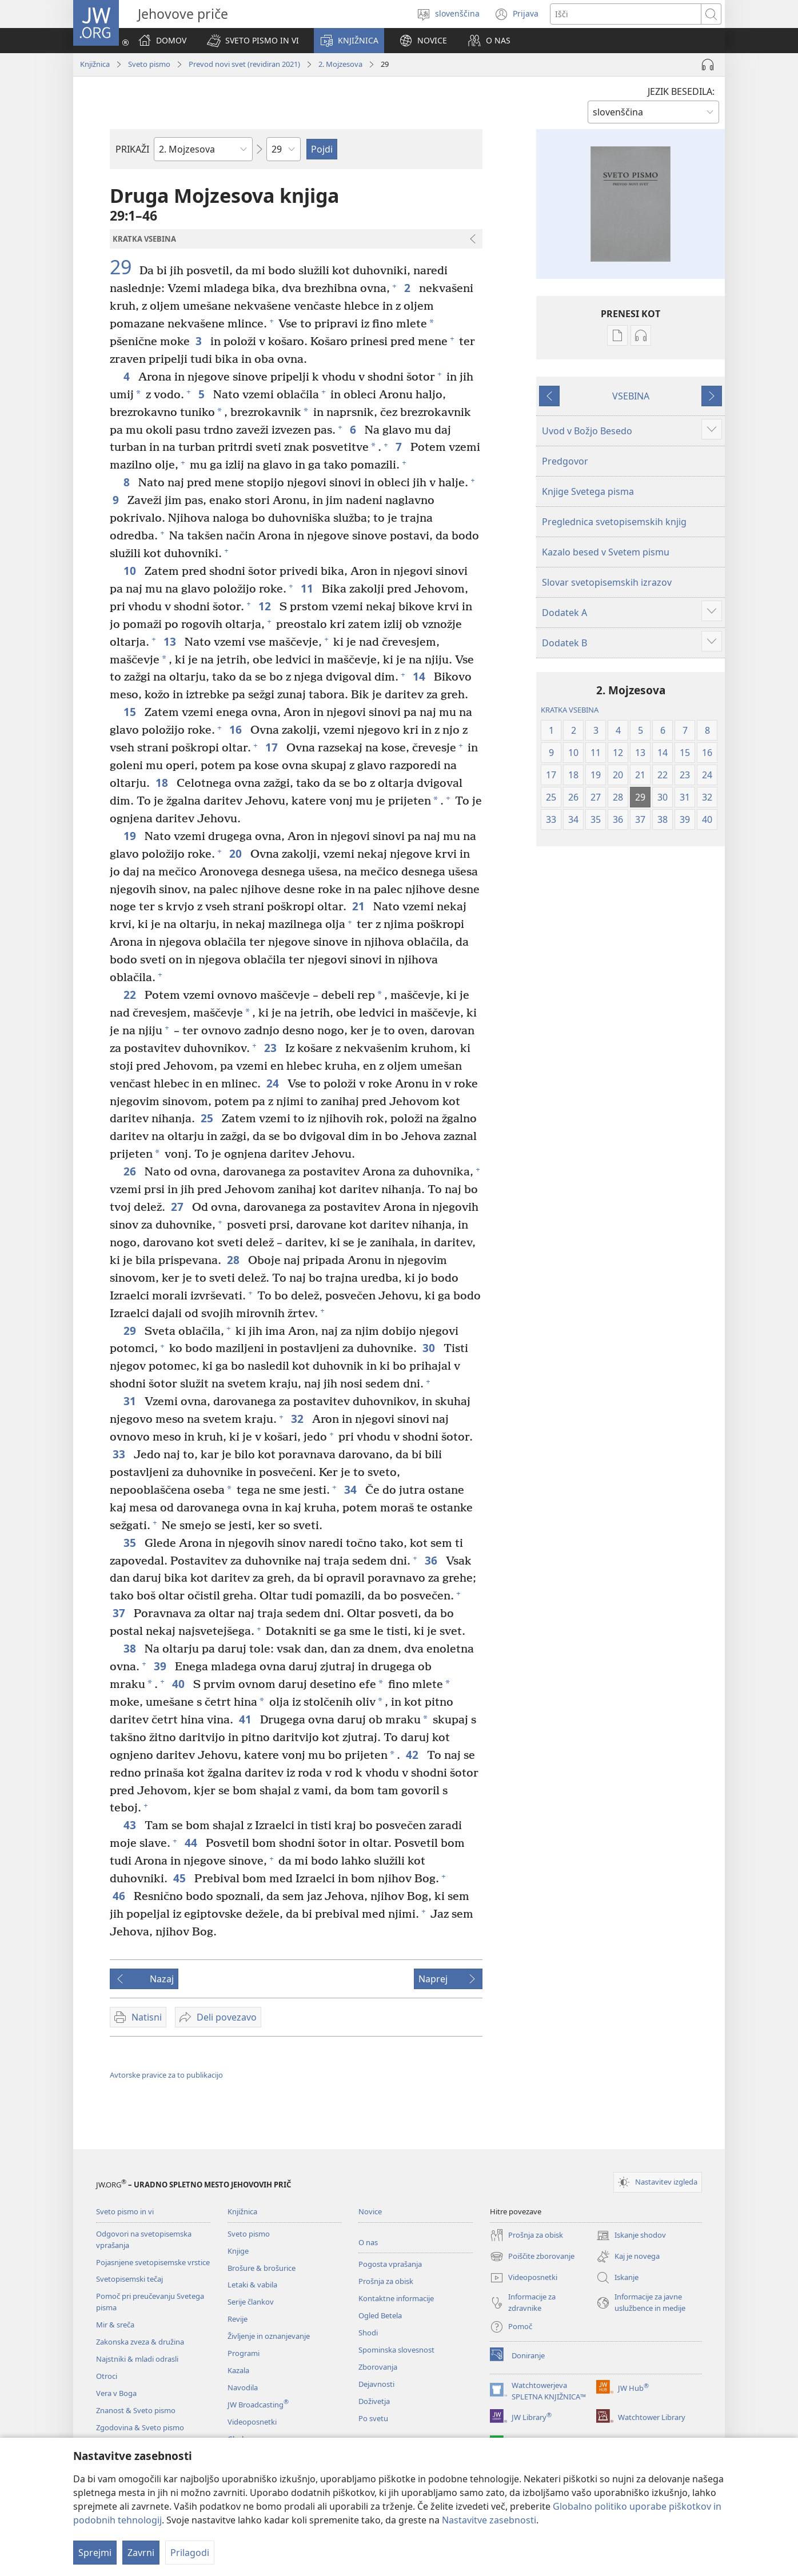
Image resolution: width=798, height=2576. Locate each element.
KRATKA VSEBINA (569, 710)
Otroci (106, 2376)
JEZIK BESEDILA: (681, 91)
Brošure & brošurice (262, 2268)
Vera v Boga (116, 2393)
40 (179, 1683)
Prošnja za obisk (385, 2281)
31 (131, 1401)
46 (120, 1895)
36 (432, 1560)
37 (120, 1613)
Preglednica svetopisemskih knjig (614, 521)
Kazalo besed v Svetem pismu (605, 552)
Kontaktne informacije (396, 2298)
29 (123, 267)
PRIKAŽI (132, 149)
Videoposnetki (252, 2422)
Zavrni (140, 2552)
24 (274, 1083)
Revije (238, 2319)
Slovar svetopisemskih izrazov (607, 582)
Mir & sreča (115, 2324)
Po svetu (373, 2418)
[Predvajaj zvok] (707, 64)
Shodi (368, 2332)
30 (430, 1347)
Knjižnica (95, 64)
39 (161, 1666)
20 (237, 853)
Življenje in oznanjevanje (269, 2336)
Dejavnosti (376, 2384)
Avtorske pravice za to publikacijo (166, 2075)
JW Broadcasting (258, 2404)
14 (420, 676)
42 (413, 1754)
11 (308, 588)
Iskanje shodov (631, 2235)
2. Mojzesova (340, 64)
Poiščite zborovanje (532, 2256)
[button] (253, 40)
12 (266, 606)
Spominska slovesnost (396, 2350)
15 (131, 711)
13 (171, 641)
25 (208, 1118)
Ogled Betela (380, 2315)
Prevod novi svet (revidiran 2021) (244, 64)
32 (298, 1418)
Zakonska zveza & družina (140, 2342)
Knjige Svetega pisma (588, 491)
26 (131, 1171)
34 (352, 1489)
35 (131, 1542)
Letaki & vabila (252, 2284)
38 (131, 1648)
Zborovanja (377, 2367)
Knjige (238, 2251)
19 (131, 835)
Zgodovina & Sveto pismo (140, 2427)
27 (178, 1206)
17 (273, 747)
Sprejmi (94, 2552)
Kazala (238, 2370)
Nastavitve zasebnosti (489, 2520)
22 (131, 994)
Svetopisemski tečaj (129, 2279)
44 (192, 1842)
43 (131, 1825)
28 (234, 1259)
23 (272, 1047)
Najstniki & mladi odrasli (137, 2359)
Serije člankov (251, 2302)
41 (246, 1719)
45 (181, 1878)
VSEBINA (630, 396)
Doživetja (374, 2401)
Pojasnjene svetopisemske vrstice (153, 2262)
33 (120, 1454)
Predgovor (565, 461)
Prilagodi (189, 2552)
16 (237, 729)
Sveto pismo (149, 64)
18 (163, 782)
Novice (370, 2211)
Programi (244, 2353)
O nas (368, 2242)
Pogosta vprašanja (390, 2264)
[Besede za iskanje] (625, 14)
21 (360, 906)
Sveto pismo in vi (125, 2211)
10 (131, 570)
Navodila (243, 2387)
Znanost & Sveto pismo (135, 2410)
